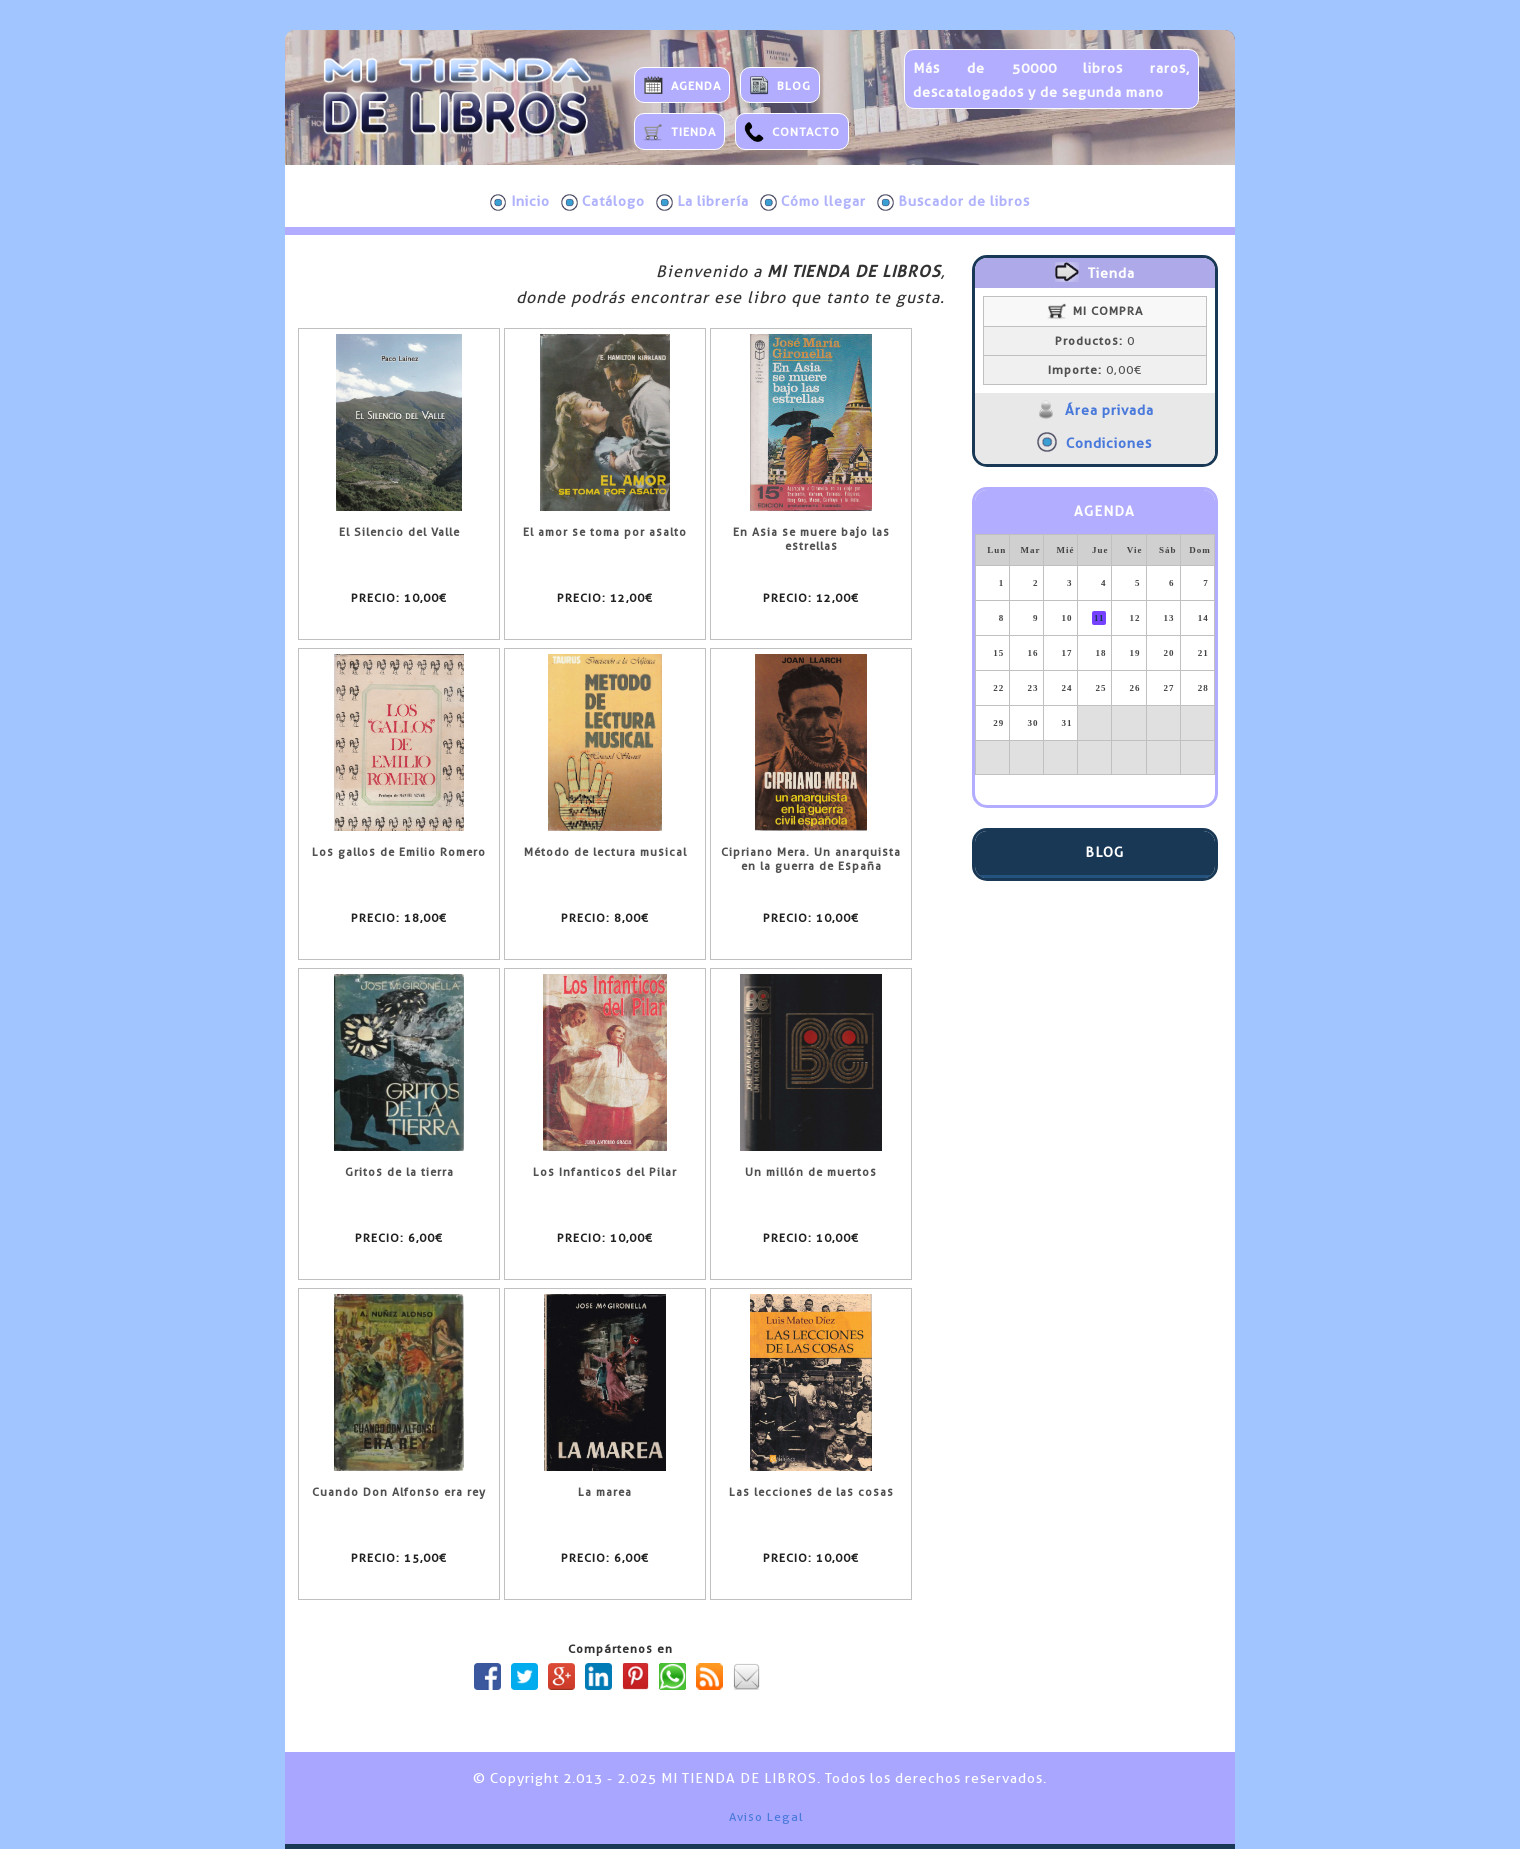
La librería (702, 202)
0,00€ (1095, 370)
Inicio (520, 202)
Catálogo (603, 202)
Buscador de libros (953, 202)
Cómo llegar (813, 202)
